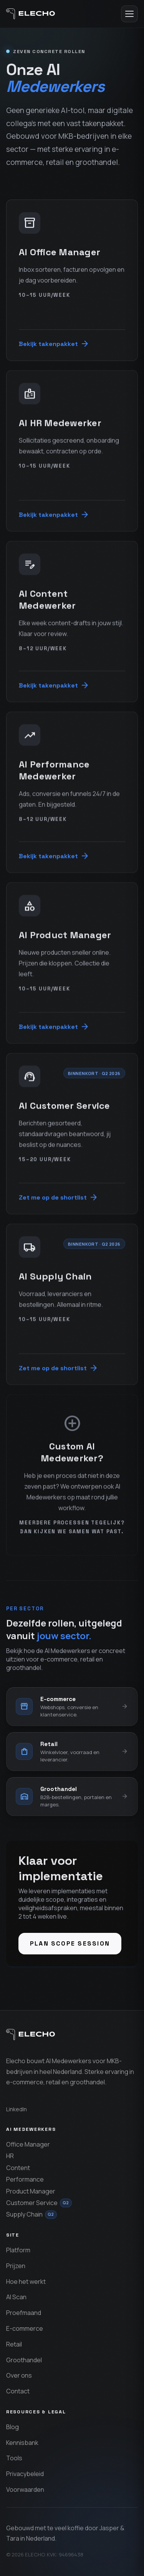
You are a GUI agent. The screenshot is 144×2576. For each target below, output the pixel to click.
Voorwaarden (25, 2489)
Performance (25, 2179)
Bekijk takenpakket (54, 343)
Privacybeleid (25, 2474)
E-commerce (24, 2328)
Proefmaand (23, 2312)
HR (10, 2156)
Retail (14, 2344)
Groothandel (24, 2360)
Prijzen (15, 2266)
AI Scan (16, 2297)
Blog (12, 2427)
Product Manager (30, 2191)
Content (18, 2168)
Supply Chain (31, 2214)
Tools (14, 2458)
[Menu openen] (129, 13)
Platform (18, 2250)
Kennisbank (22, 2442)
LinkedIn (16, 2109)
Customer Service (39, 2202)
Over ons (19, 2375)
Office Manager (28, 2144)
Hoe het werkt (26, 2281)
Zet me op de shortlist (58, 1198)
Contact (18, 2391)
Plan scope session (70, 1943)
